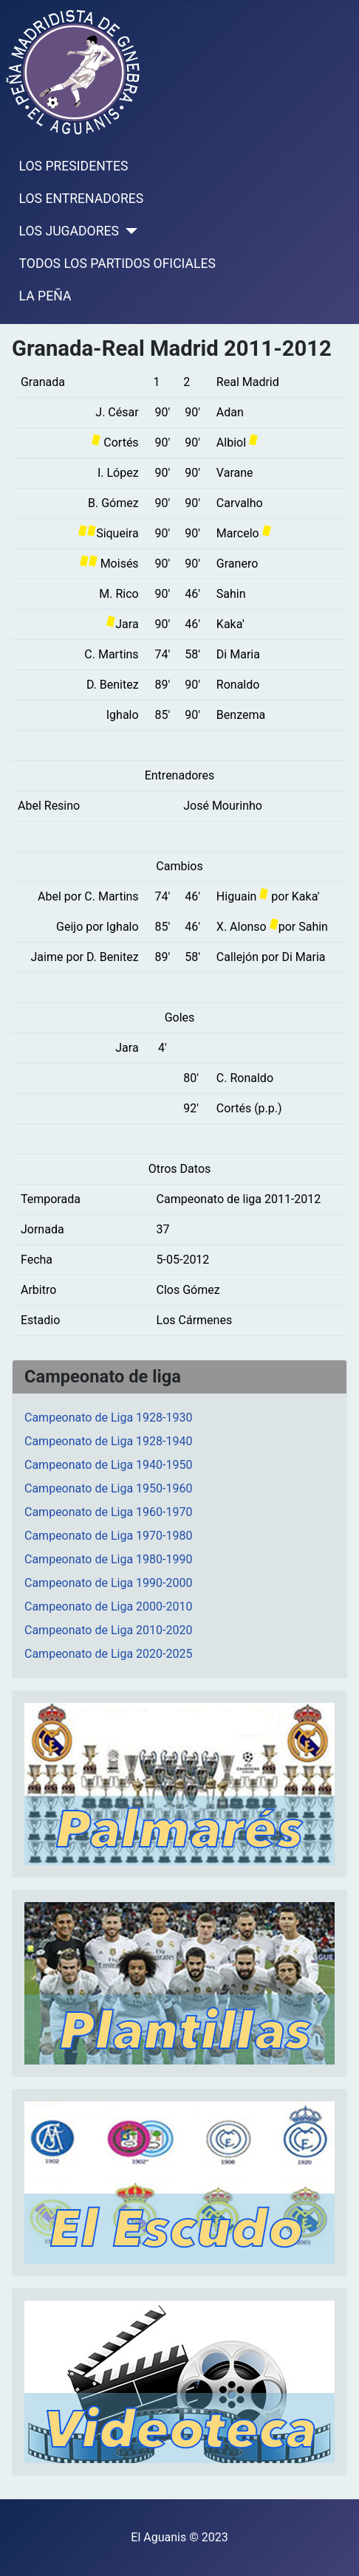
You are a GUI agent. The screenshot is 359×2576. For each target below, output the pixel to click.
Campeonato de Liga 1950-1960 (108, 1488)
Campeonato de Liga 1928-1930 (108, 1418)
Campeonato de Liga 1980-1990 (108, 1559)
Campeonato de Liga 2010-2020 (108, 1630)
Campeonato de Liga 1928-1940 (108, 1441)
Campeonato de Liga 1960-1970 (108, 1512)
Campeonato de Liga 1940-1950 (108, 1465)
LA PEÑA (45, 296)
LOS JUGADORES (69, 231)
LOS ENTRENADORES (81, 198)
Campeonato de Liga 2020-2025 (108, 1654)
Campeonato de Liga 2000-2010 (108, 1606)
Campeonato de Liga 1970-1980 (108, 1536)
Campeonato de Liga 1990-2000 (108, 1583)
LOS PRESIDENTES (74, 166)
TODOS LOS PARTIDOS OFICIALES (117, 263)
